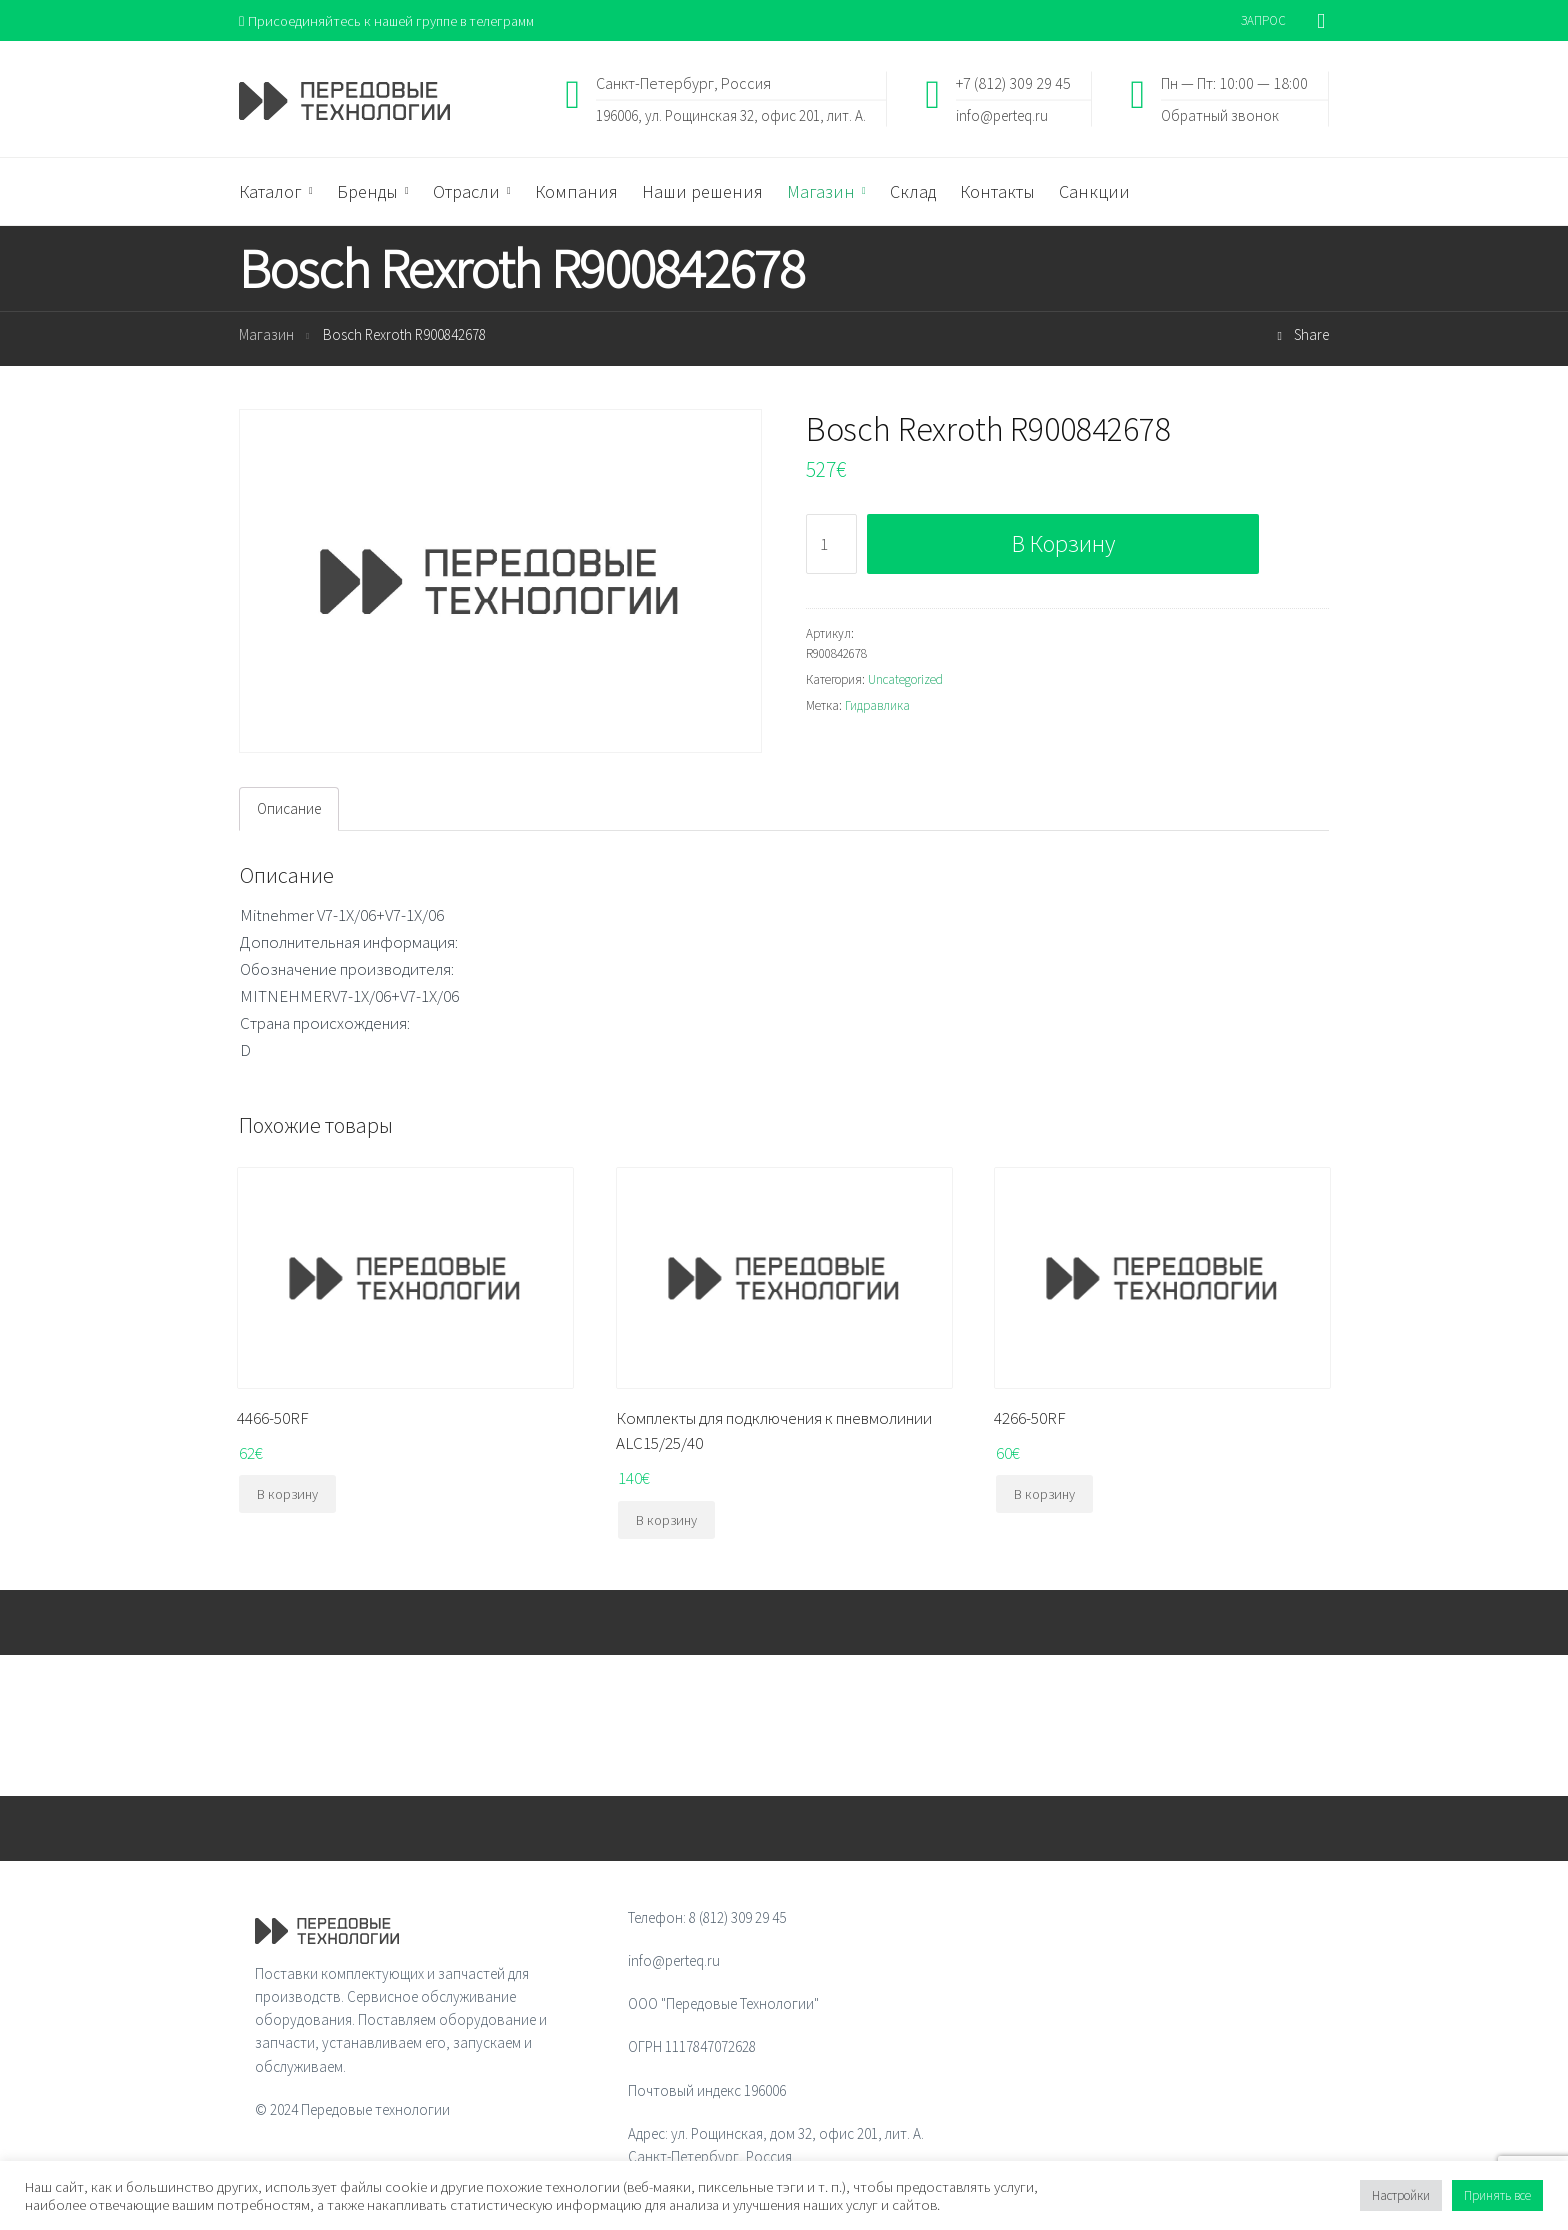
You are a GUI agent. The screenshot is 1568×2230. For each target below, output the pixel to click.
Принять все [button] (1497, 2195)
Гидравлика (877, 706)
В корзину (1063, 544)
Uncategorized (905, 680)
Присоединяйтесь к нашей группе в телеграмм (392, 20)
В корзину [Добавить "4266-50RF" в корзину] (1044, 1496)
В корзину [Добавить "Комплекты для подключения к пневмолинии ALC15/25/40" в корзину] (666, 1521)
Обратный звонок (1220, 115)
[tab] (289, 810)
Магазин (266, 336)
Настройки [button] (1401, 2195)
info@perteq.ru (1002, 115)
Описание (289, 810)
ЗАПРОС (1263, 20)
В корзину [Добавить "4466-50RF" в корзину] (287, 1496)
